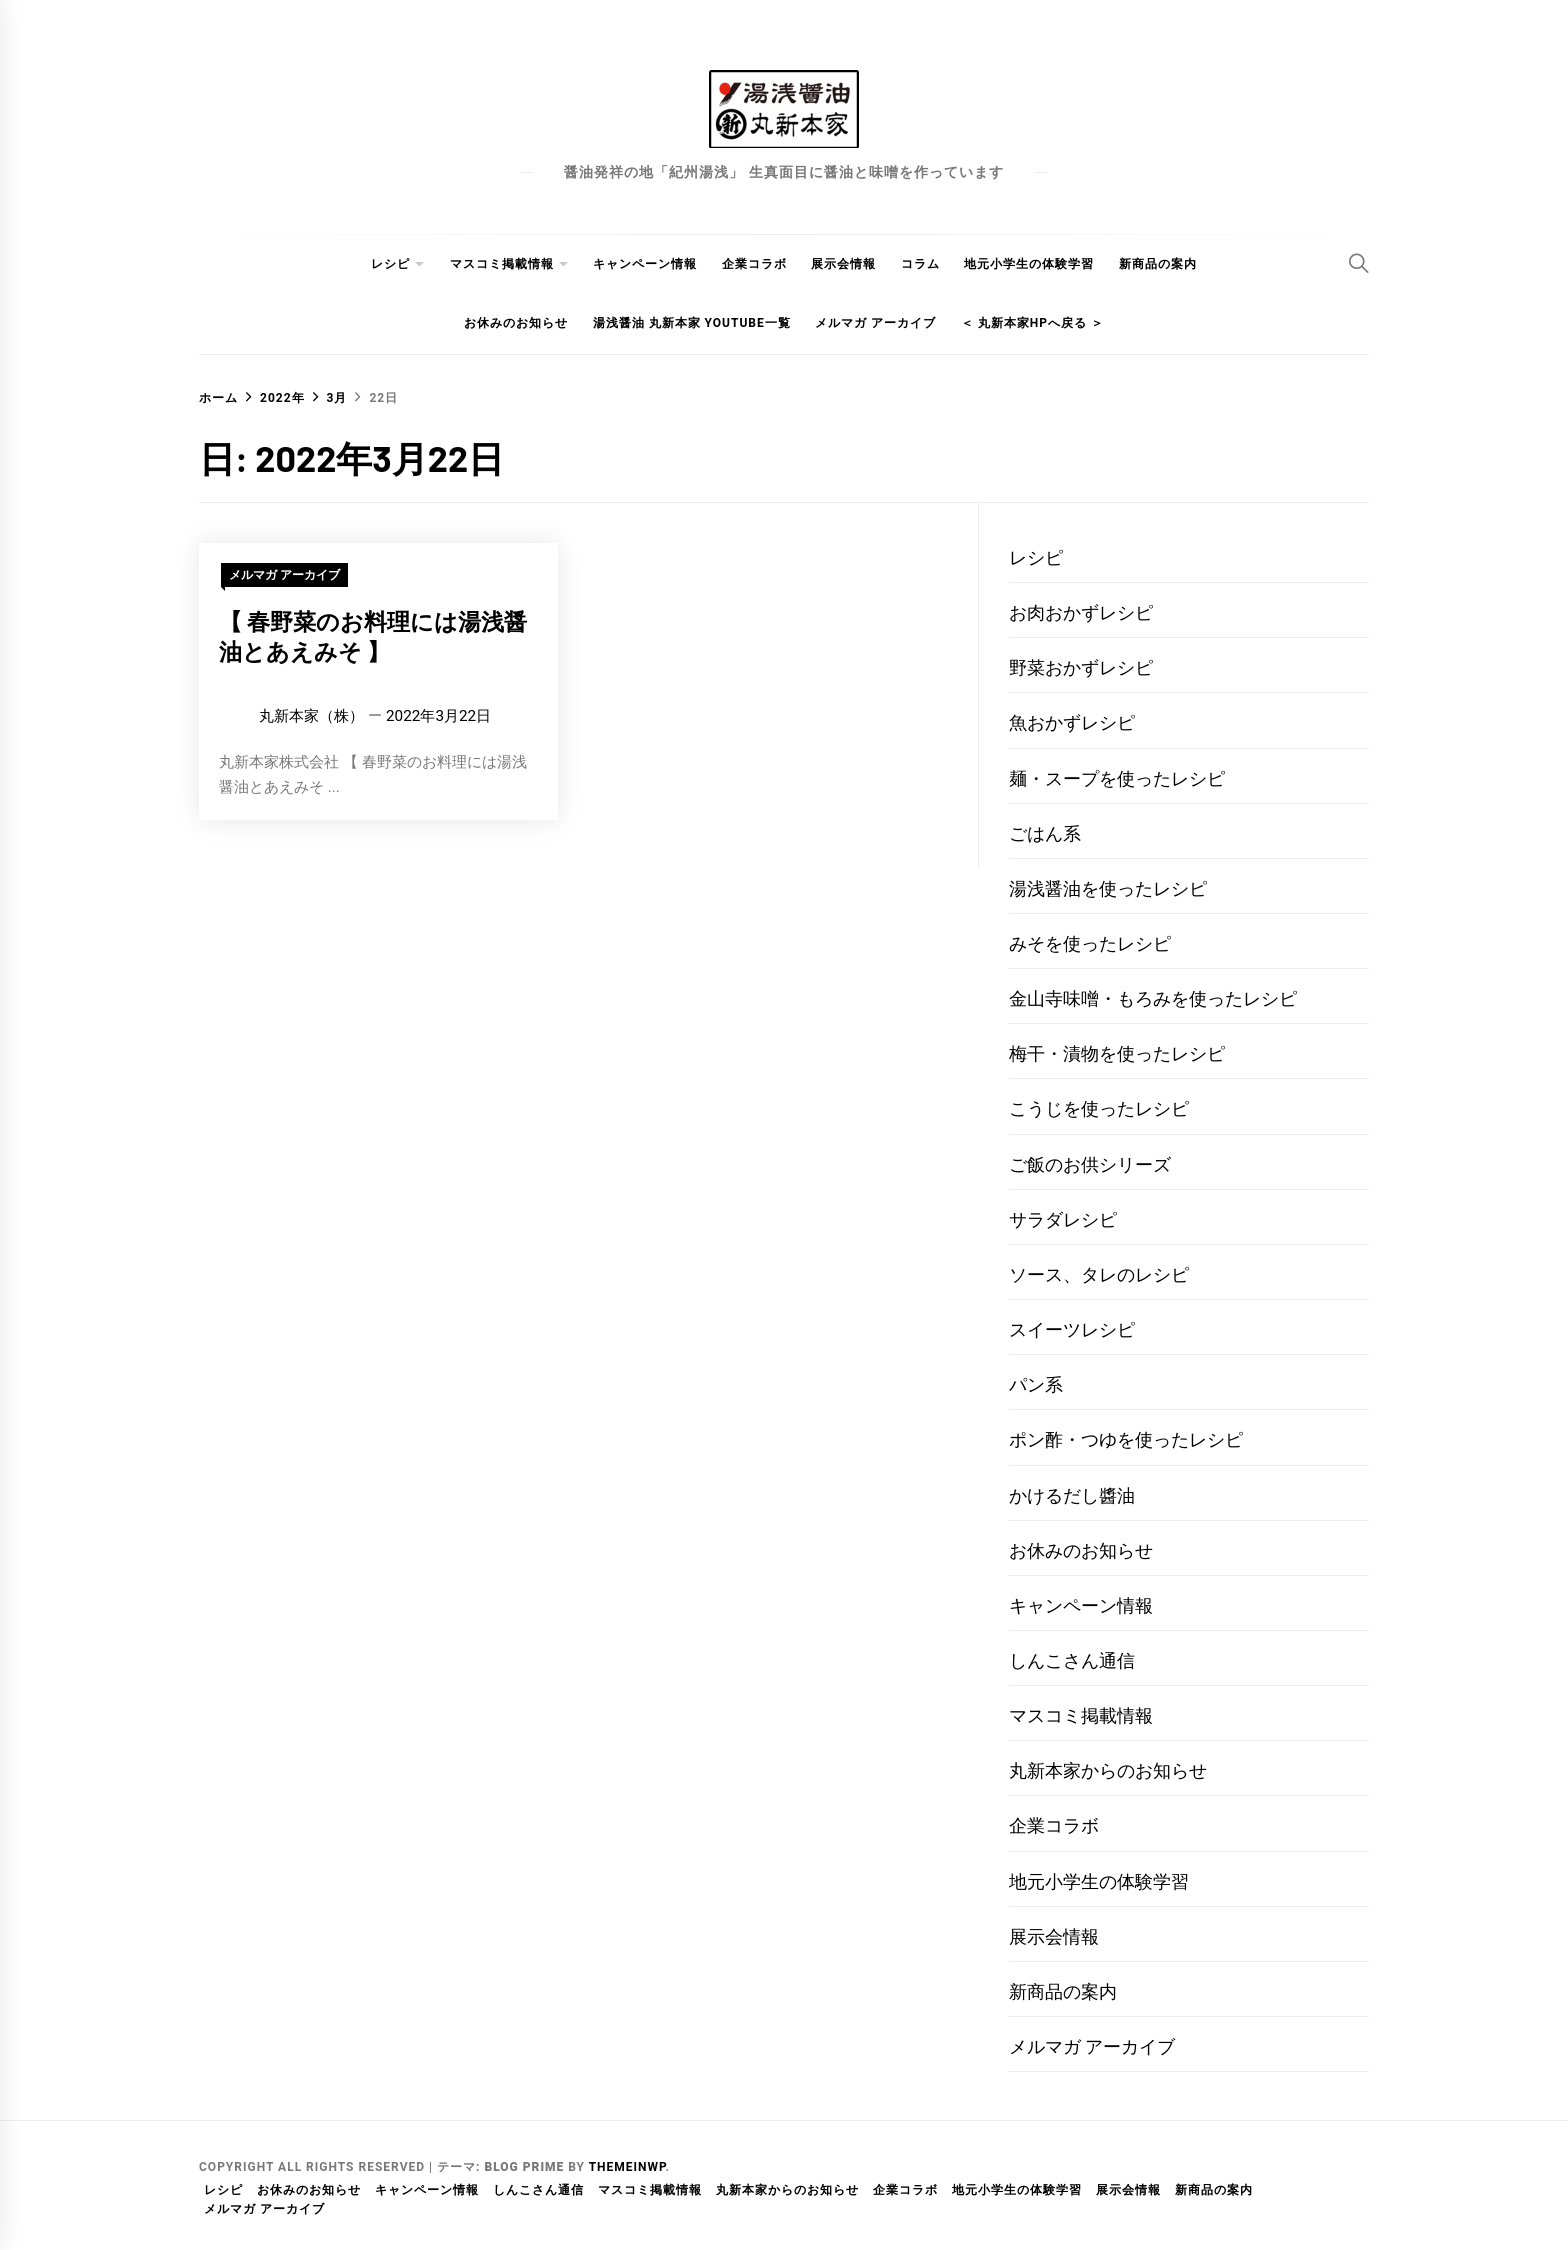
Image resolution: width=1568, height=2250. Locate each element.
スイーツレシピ (1072, 1329)
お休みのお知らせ (516, 323)
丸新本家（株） (311, 716)
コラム (920, 264)
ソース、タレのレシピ (1099, 1274)
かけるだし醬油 (1072, 1495)
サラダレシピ (1063, 1219)
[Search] (1359, 263)
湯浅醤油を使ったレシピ (1108, 888)
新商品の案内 (1158, 264)
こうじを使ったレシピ (1099, 1108)
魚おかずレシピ (1072, 722)
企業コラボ (754, 264)
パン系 (1036, 1384)
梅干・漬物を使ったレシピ (1117, 1053)
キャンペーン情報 (645, 264)
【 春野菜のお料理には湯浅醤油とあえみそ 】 (373, 636)
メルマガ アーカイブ (875, 323)
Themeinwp (627, 2167)
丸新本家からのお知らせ (1108, 1770)
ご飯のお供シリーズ (1090, 1164)
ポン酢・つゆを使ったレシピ (1126, 1439)
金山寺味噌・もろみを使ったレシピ (1153, 998)
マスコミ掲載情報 (502, 264)
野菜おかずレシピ (1081, 667)
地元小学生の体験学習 (1029, 264)
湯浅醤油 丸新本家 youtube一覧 (692, 323)
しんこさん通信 (1072, 1660)
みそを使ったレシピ (1090, 943)
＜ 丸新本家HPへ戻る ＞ (1032, 323)
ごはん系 (1045, 833)
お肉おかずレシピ (1081, 612)
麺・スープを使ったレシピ (1117, 778)
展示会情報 (843, 264)
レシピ (390, 264)
